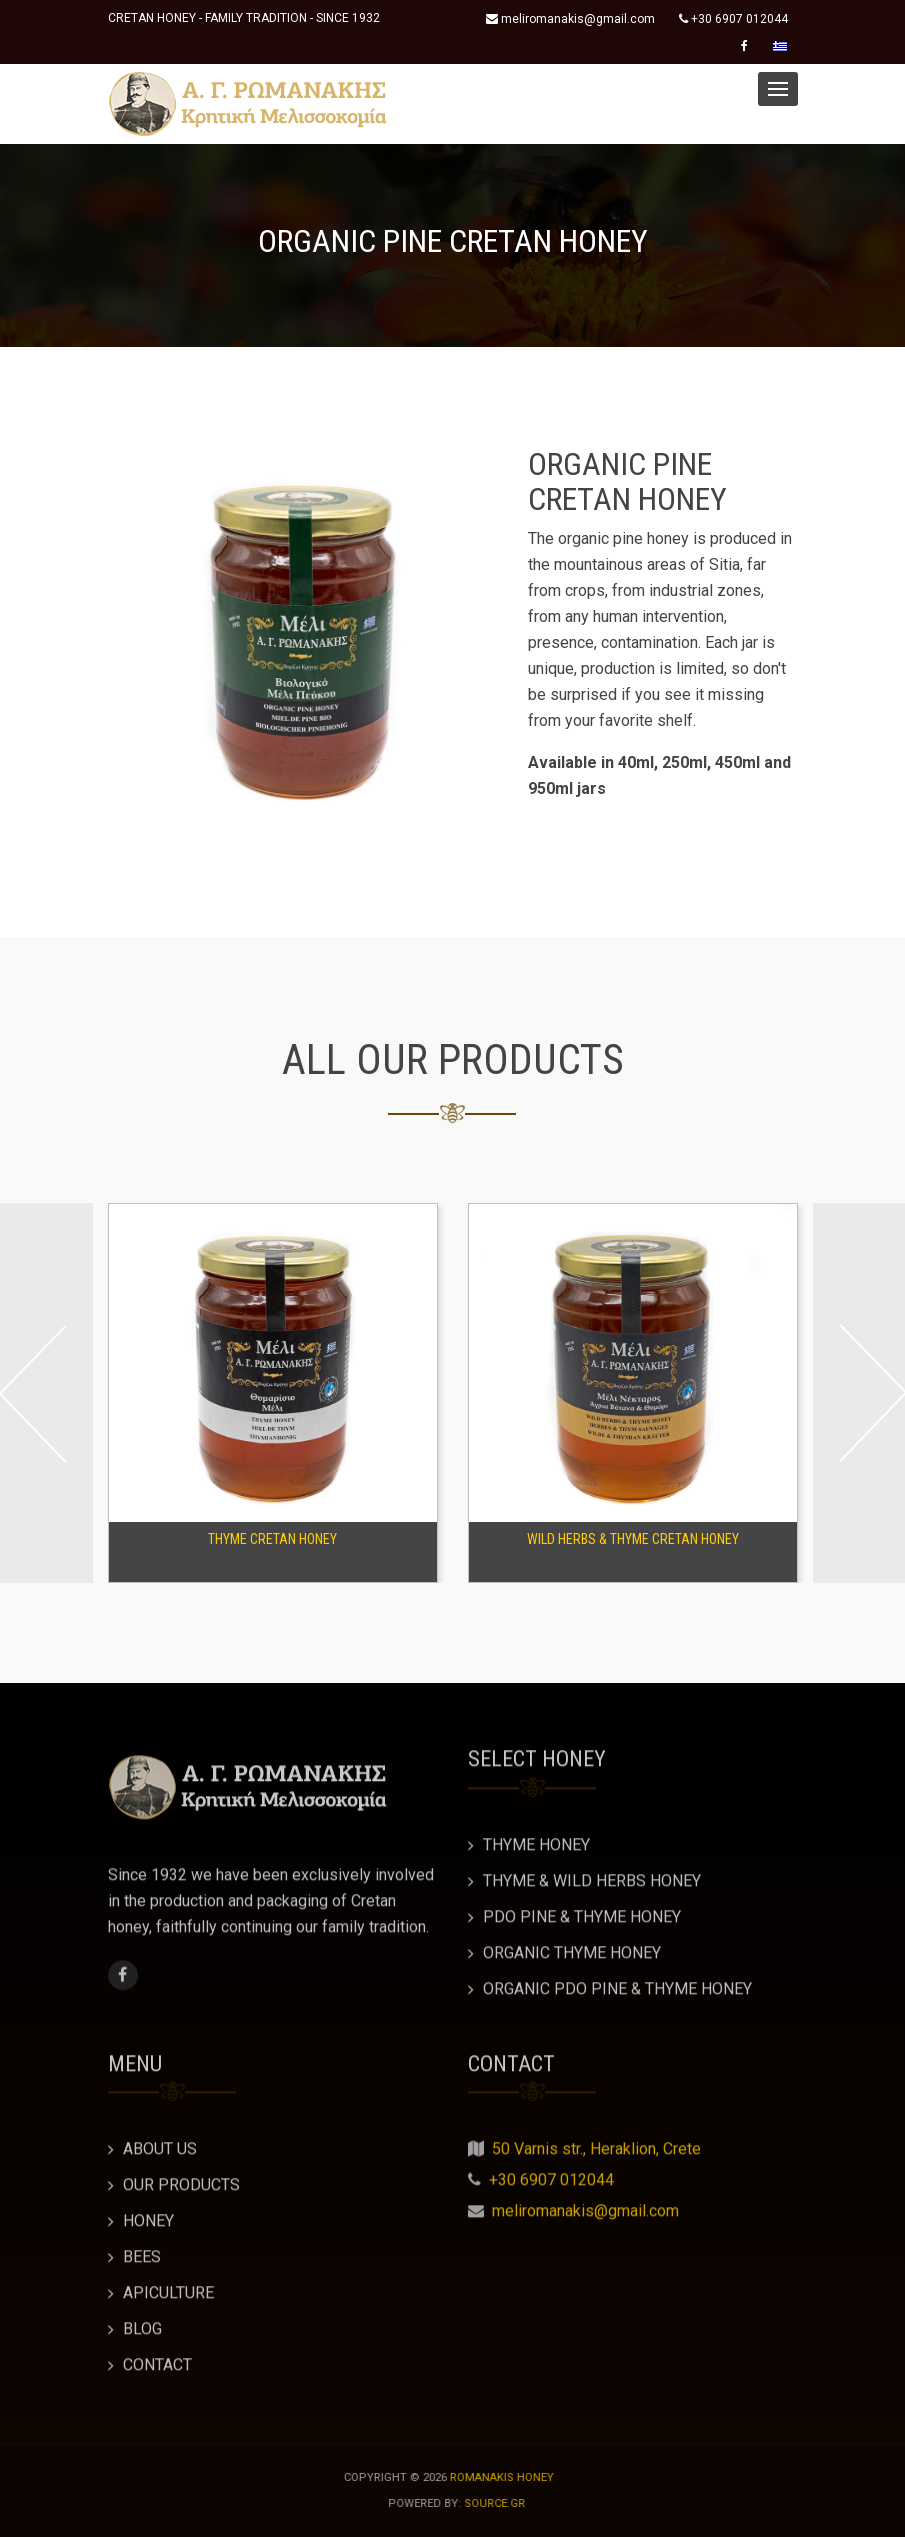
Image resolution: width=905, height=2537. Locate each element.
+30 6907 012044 (733, 19)
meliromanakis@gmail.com (570, 19)
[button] (778, 89)
